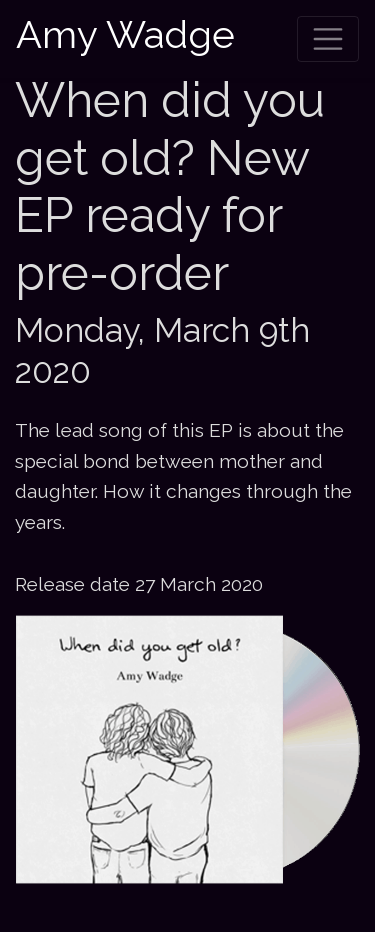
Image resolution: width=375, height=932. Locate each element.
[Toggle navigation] (328, 39)
